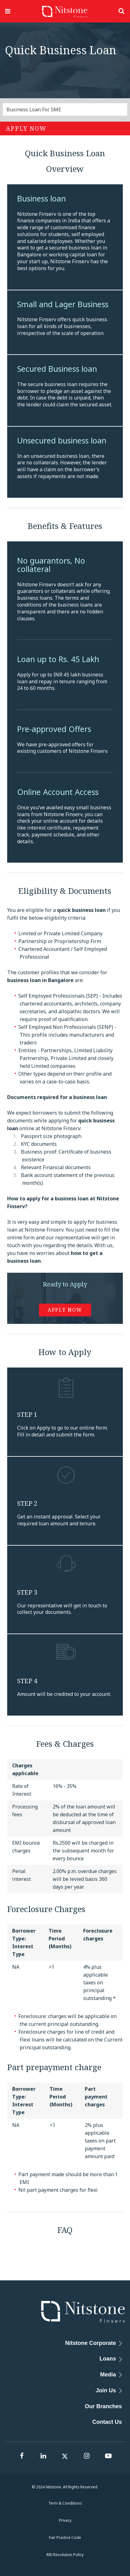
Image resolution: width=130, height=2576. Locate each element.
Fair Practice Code (65, 2537)
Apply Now (26, 128)
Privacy (65, 2520)
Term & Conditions (65, 2503)
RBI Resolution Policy (65, 2554)
